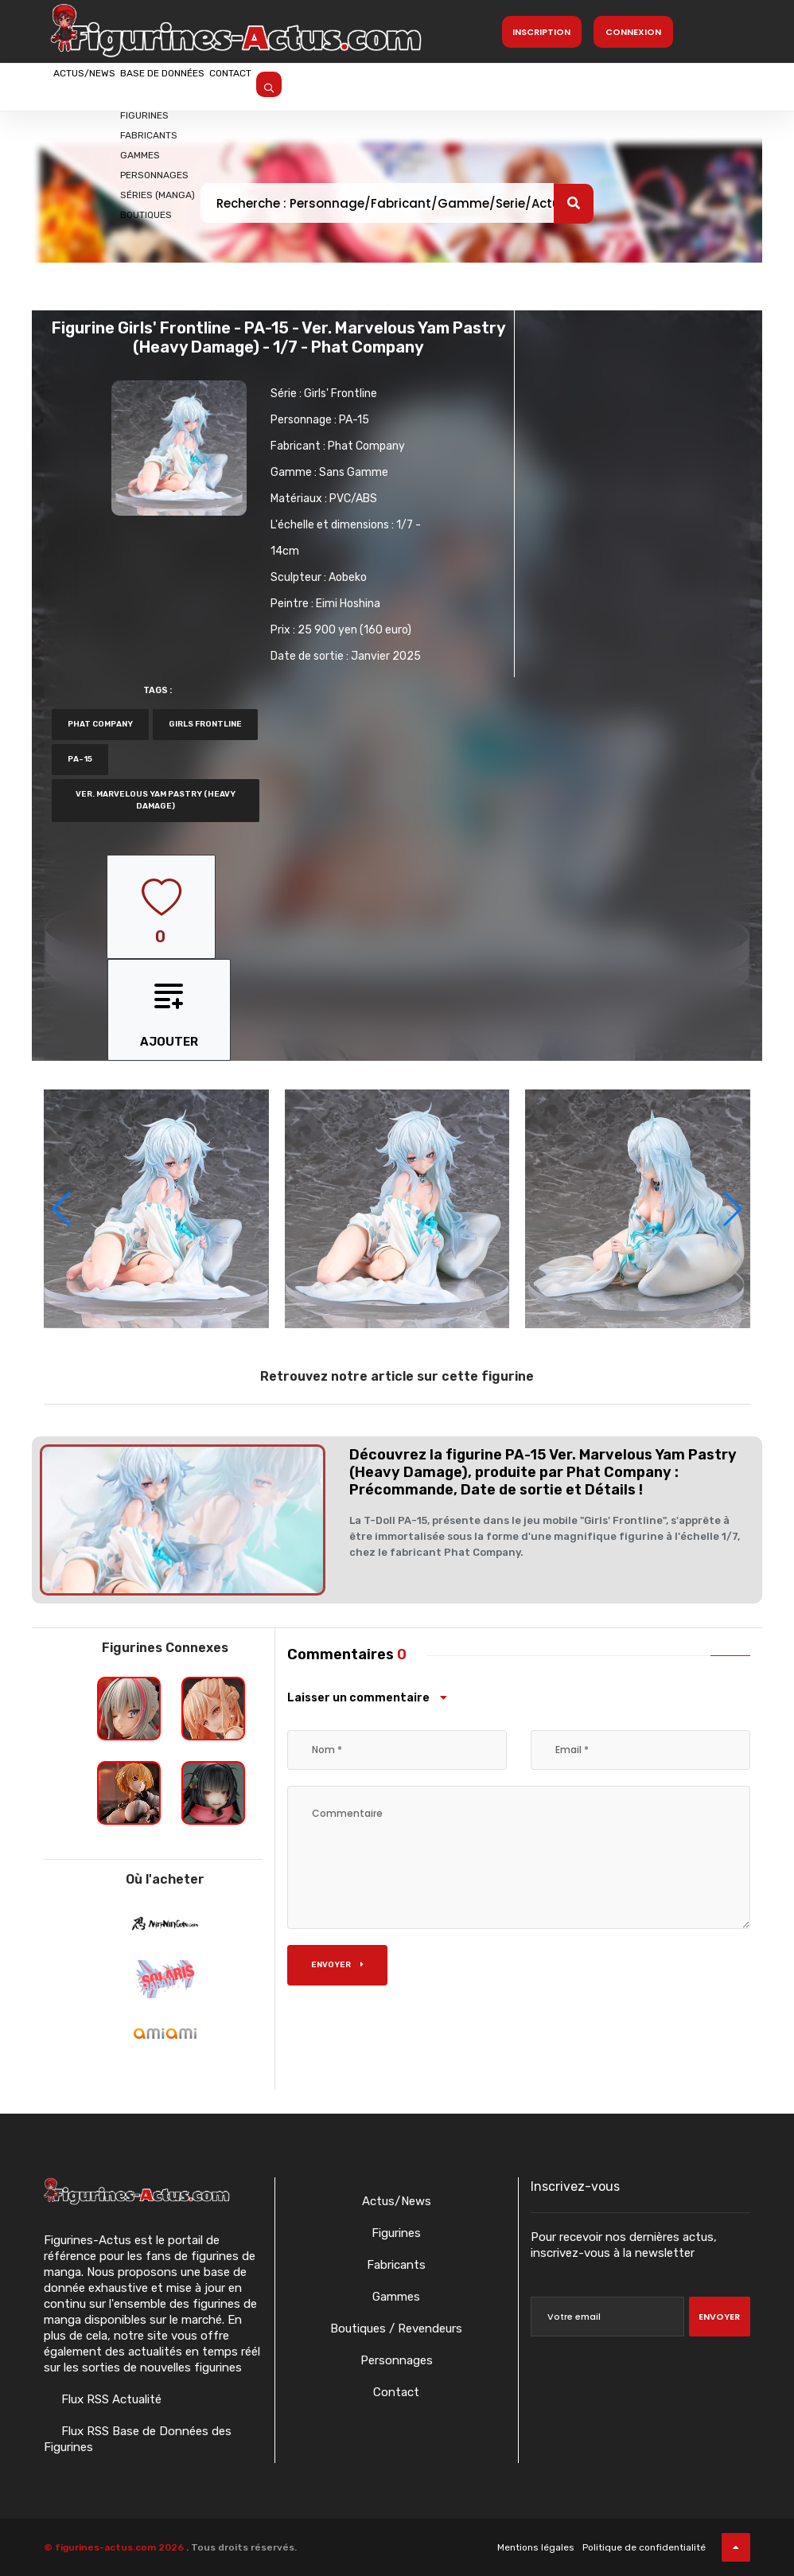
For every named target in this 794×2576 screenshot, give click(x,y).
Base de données (221, 85)
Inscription (541, 31)
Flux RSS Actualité (110, 2399)
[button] (731, 1208)
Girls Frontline (205, 724)
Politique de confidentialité (644, 2547)
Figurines (396, 2233)
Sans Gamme (353, 472)
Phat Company (366, 446)
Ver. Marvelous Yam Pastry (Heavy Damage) (155, 800)
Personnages (396, 2360)
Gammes (396, 2297)
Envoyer (337, 1965)
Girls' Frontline (340, 393)
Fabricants (396, 2265)
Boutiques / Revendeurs (396, 2328)
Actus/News (103, 85)
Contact (327, 85)
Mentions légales (535, 2547)
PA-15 (354, 420)
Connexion (633, 31)
